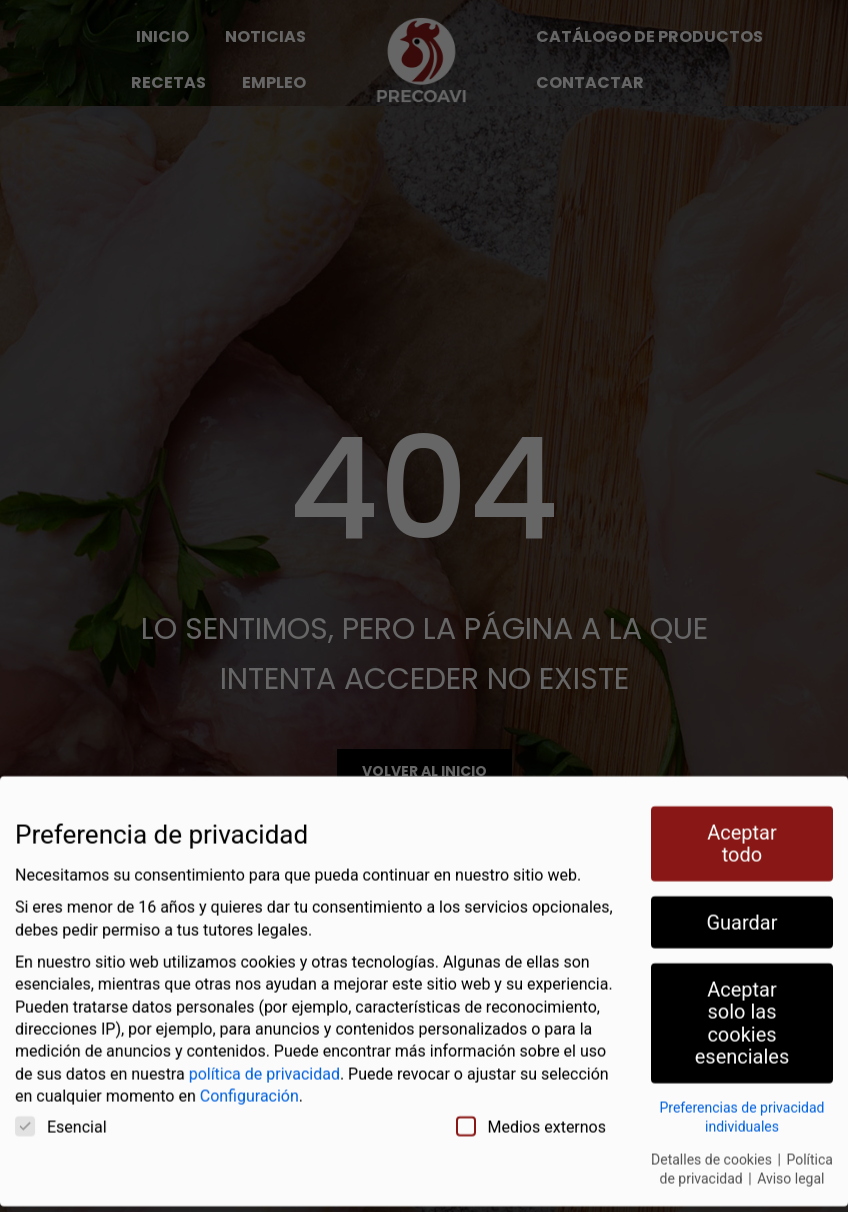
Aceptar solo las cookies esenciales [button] (742, 1002)
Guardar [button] (741, 902)
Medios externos (531, 1106)
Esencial (61, 1106)
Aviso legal (790, 1159)
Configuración (249, 1076)
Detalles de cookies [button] (713, 1139)
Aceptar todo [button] (742, 823)
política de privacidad (264, 1053)
